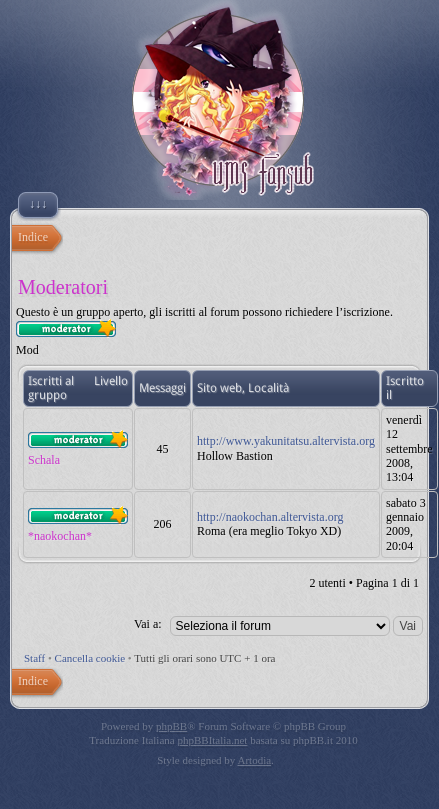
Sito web (219, 388)
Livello (111, 381)
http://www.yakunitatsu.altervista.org (286, 441)
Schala (44, 460)
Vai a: (148, 624)
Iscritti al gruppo (51, 388)
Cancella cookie (90, 658)
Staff (34, 658)
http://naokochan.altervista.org (270, 517)
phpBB (171, 726)
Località (268, 388)
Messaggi (162, 388)
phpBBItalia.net (212, 740)
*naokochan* (60, 536)
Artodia (255, 760)
